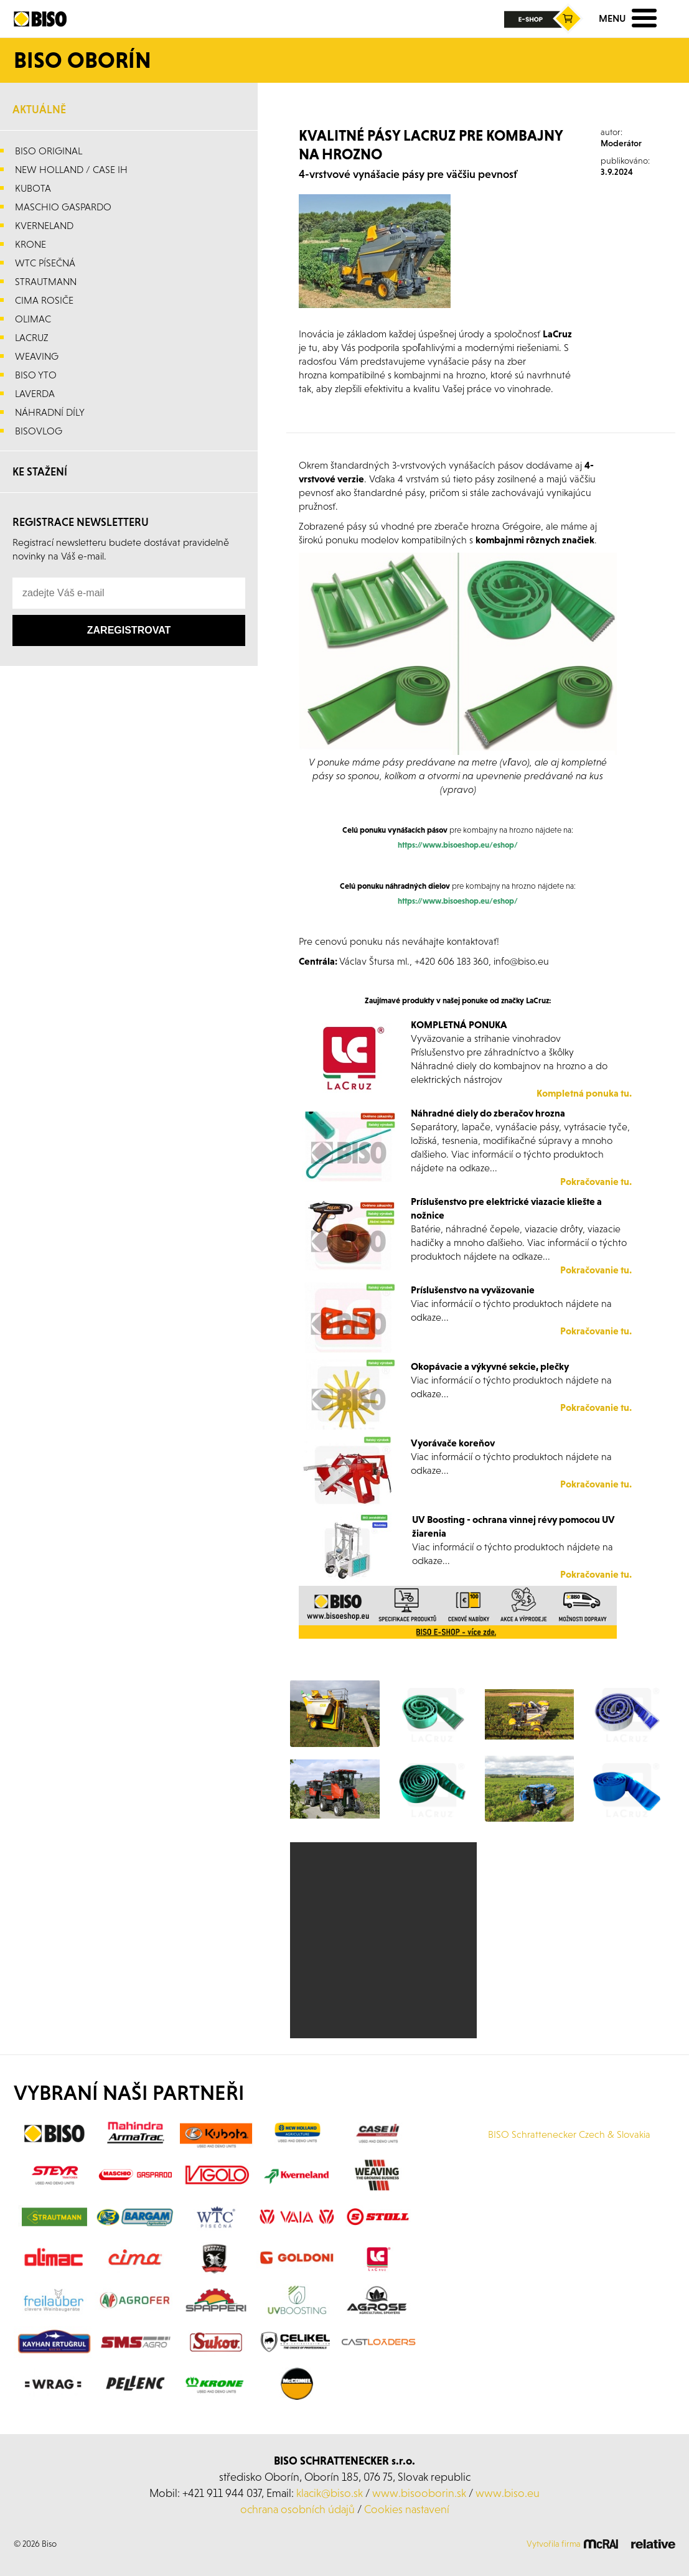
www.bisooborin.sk (419, 2492)
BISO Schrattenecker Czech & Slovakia (569, 2134)
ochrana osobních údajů (297, 2509)
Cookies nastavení (406, 2509)
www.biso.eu (508, 2492)
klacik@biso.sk (329, 2492)
